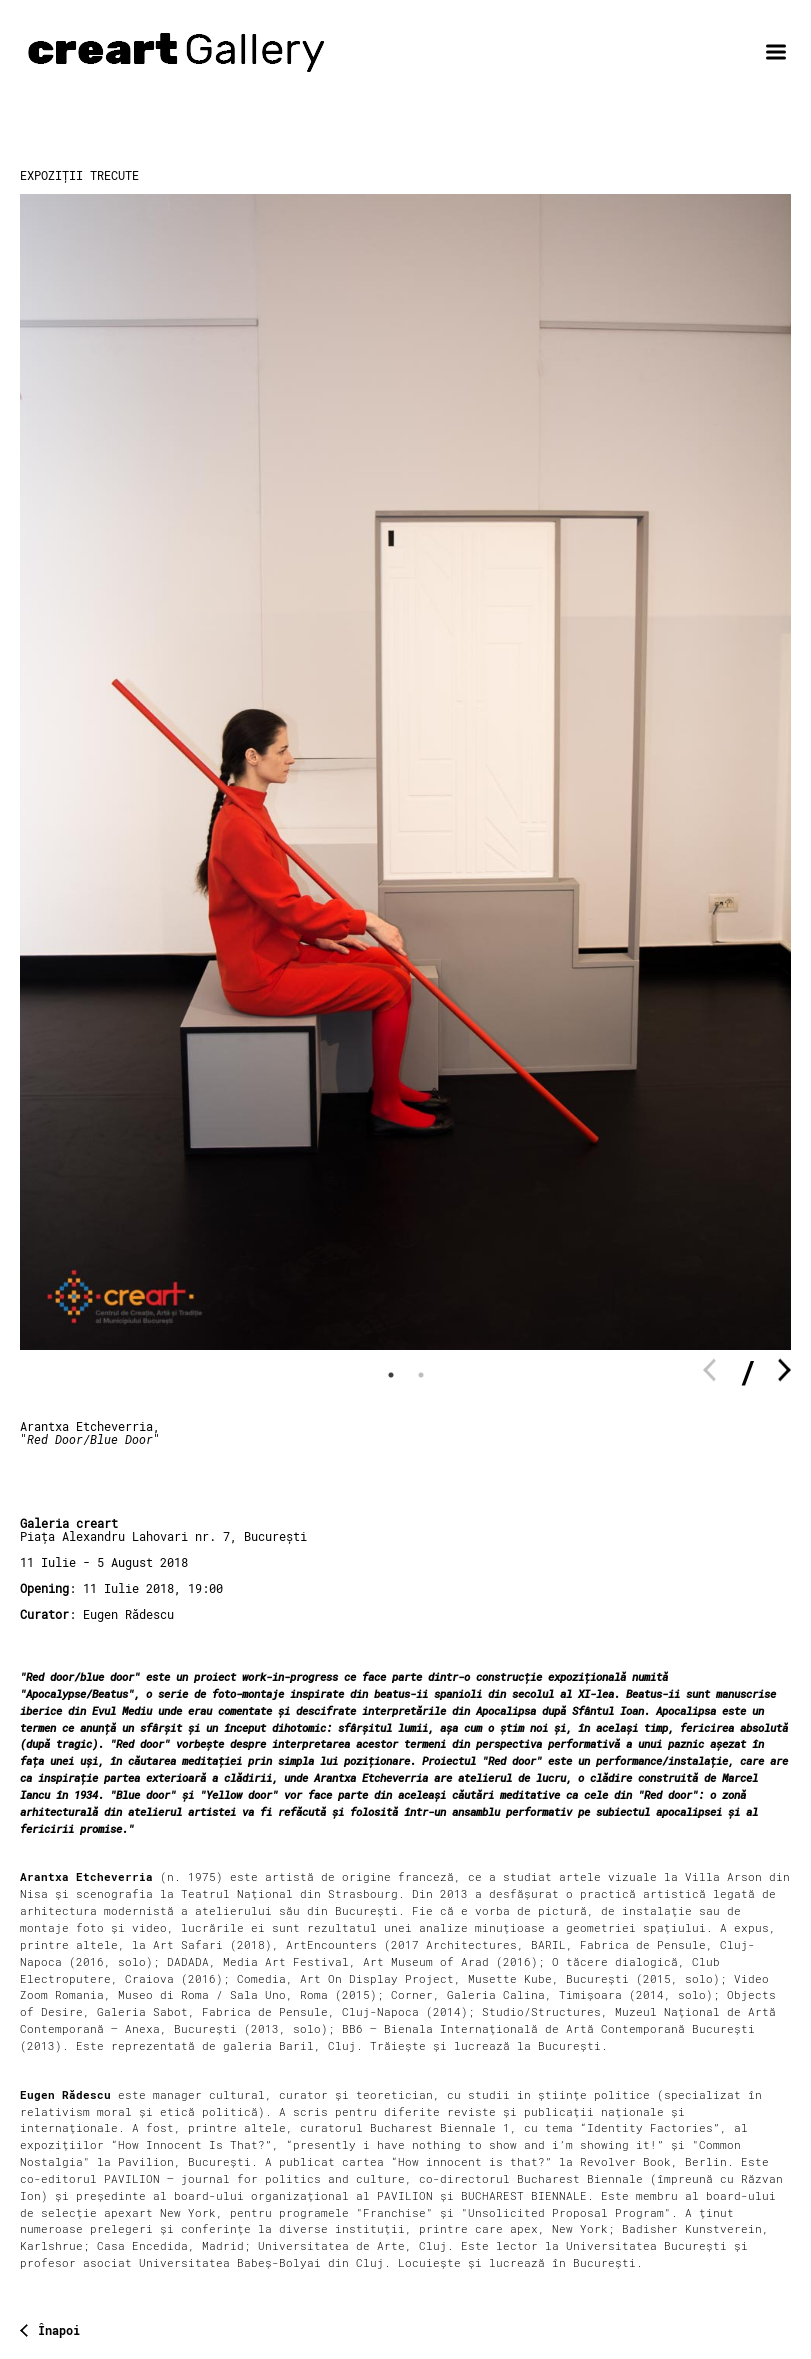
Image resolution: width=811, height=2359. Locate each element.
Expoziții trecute (79, 175)
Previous (709, 1370)
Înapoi (59, 2331)
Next (784, 1370)
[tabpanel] (405, 772)
